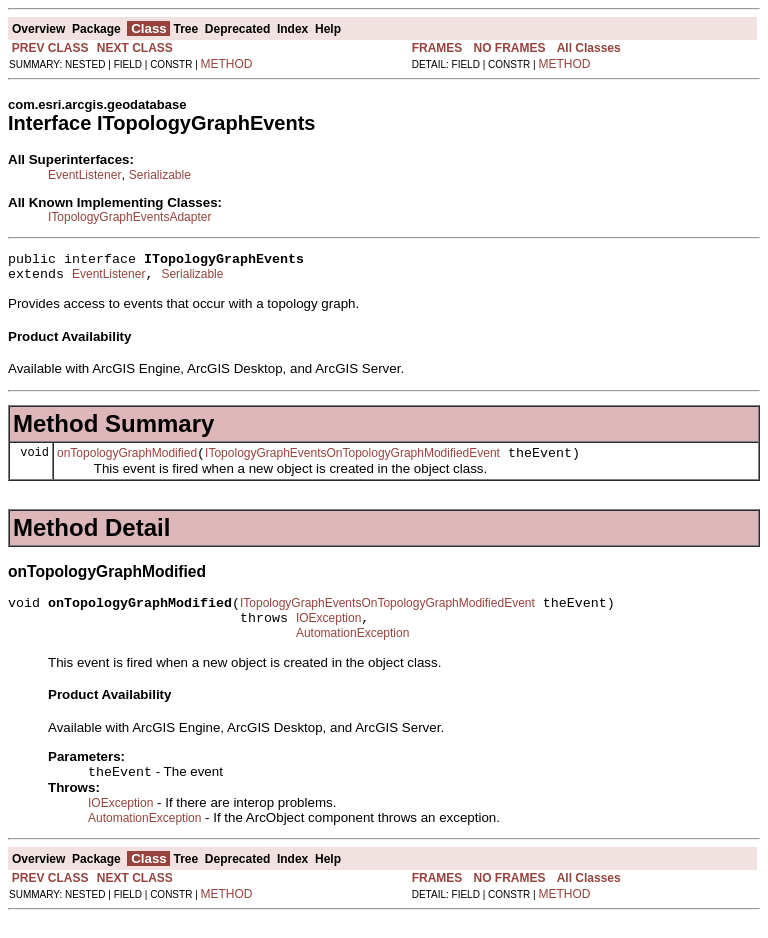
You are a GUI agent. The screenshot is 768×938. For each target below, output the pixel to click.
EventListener (84, 175)
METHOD (227, 64)
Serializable (160, 175)
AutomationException (352, 651)
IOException (328, 633)
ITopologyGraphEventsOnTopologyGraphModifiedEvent (352, 462)
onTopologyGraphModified (127, 462)
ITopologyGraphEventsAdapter (129, 217)
